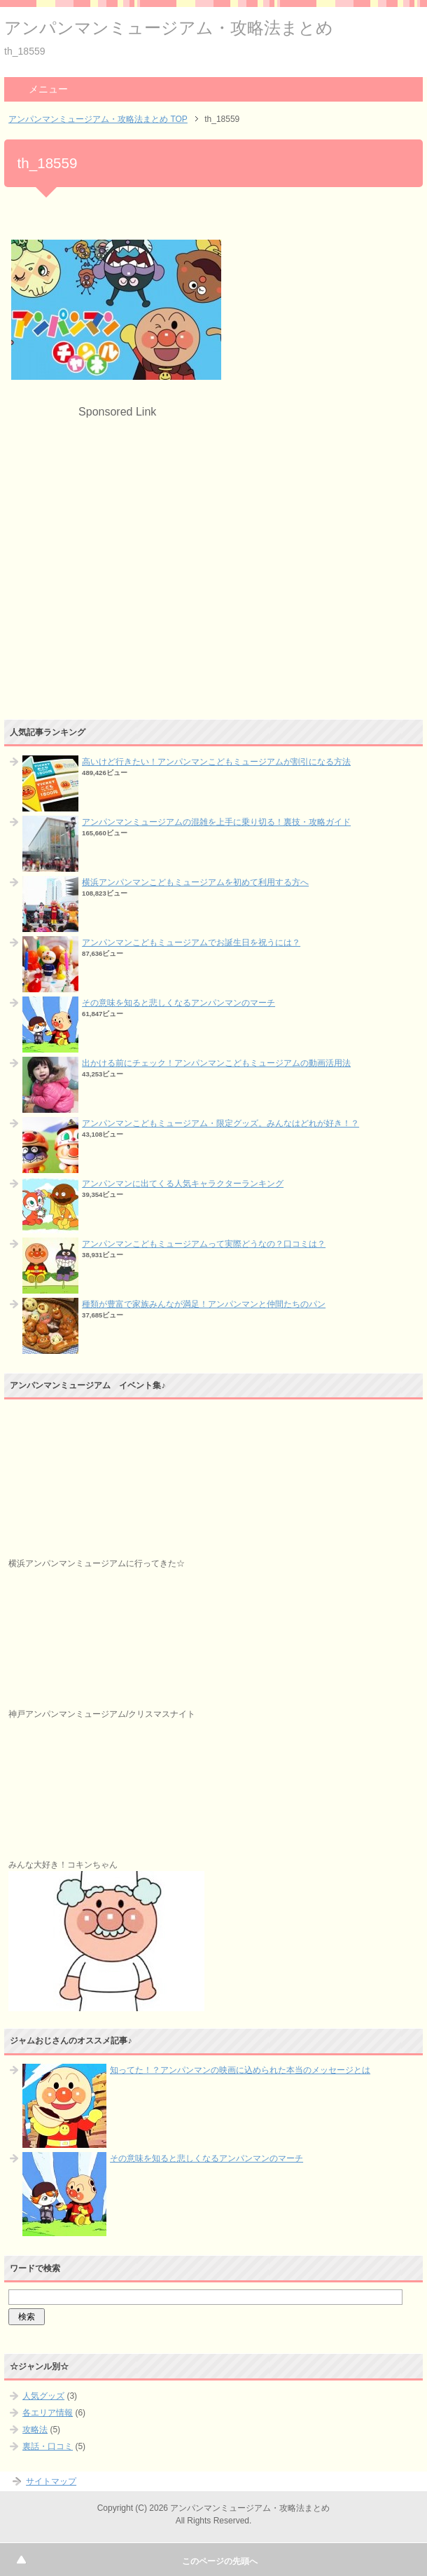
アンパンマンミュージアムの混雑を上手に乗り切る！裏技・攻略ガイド (216, 822)
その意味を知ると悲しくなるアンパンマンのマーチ (178, 1003)
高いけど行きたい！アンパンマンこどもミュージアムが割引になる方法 (216, 762)
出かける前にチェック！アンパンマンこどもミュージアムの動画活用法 (216, 1063)
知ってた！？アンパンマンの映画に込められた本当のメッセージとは (240, 2070)
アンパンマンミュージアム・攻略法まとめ (168, 27)
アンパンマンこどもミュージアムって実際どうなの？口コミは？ (204, 1244)
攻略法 (35, 2429)
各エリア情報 (47, 2413)
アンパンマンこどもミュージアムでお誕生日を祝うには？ (191, 942)
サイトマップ (51, 2481)
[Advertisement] (128, 518)
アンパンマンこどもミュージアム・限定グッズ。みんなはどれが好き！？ (220, 1123)
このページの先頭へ (220, 2561)
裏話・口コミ (47, 2446)
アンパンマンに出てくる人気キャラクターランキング (183, 1183)
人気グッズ (43, 2396)
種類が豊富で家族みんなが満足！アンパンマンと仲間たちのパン (204, 1304)
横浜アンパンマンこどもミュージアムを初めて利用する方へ (195, 882)
